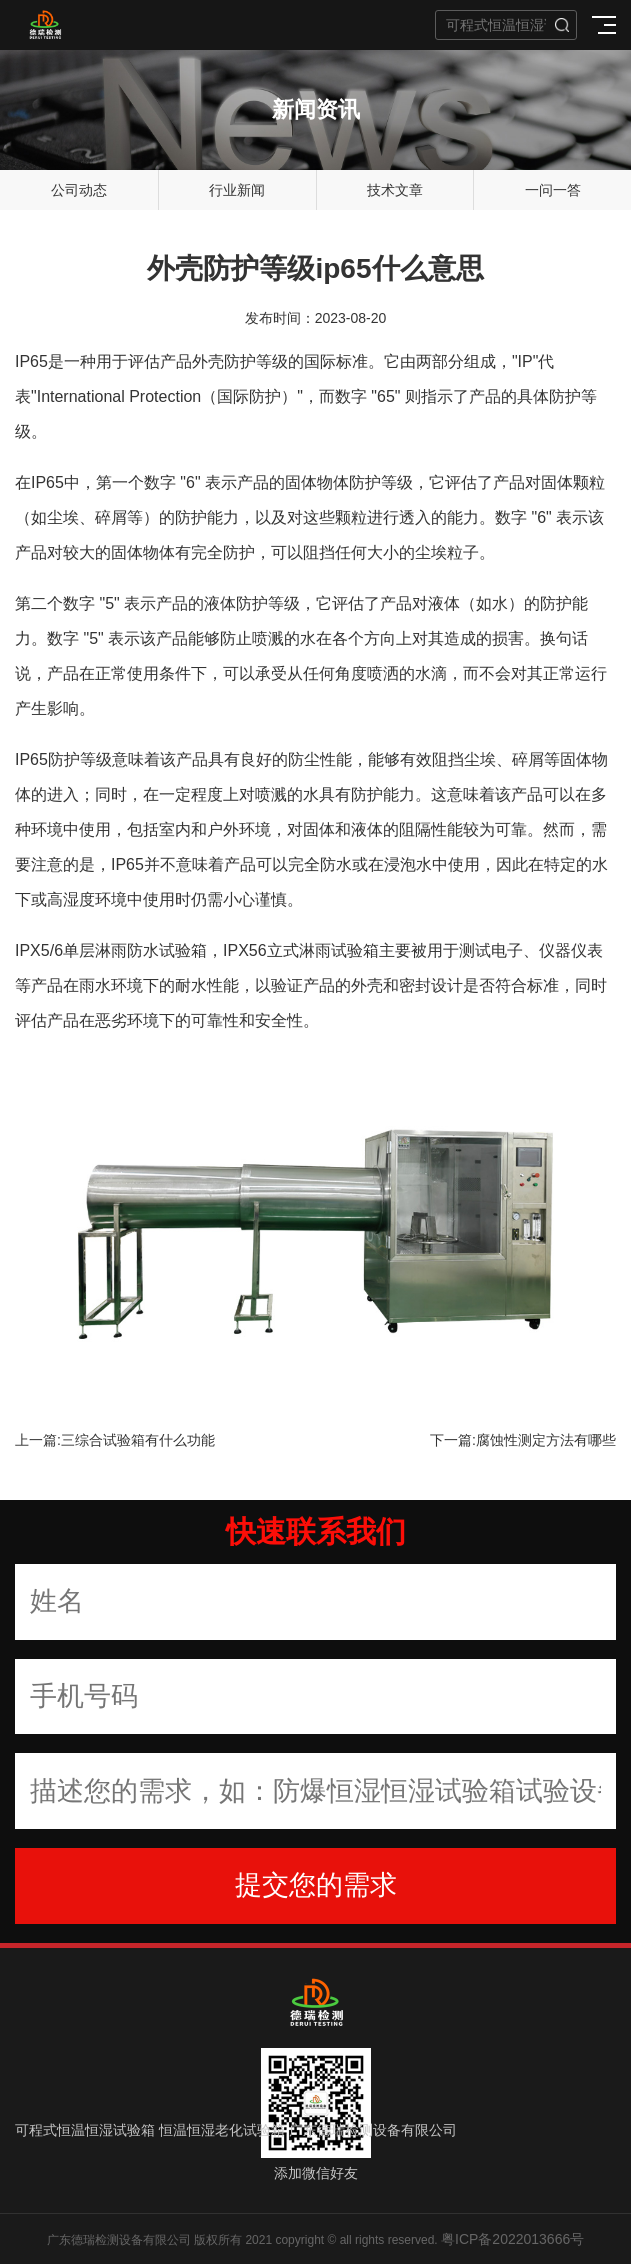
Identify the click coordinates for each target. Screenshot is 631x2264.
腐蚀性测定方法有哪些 (546, 1440)
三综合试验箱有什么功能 (138, 1440)
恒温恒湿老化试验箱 (222, 2130)
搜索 (562, 25)
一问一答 (553, 190)
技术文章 (395, 190)
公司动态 (79, 190)
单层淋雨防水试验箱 (135, 950)
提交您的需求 (316, 1885)
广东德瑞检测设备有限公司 (373, 2130)
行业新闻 (237, 190)
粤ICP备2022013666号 (512, 2239)
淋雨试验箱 (339, 950)
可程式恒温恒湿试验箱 (85, 2130)
